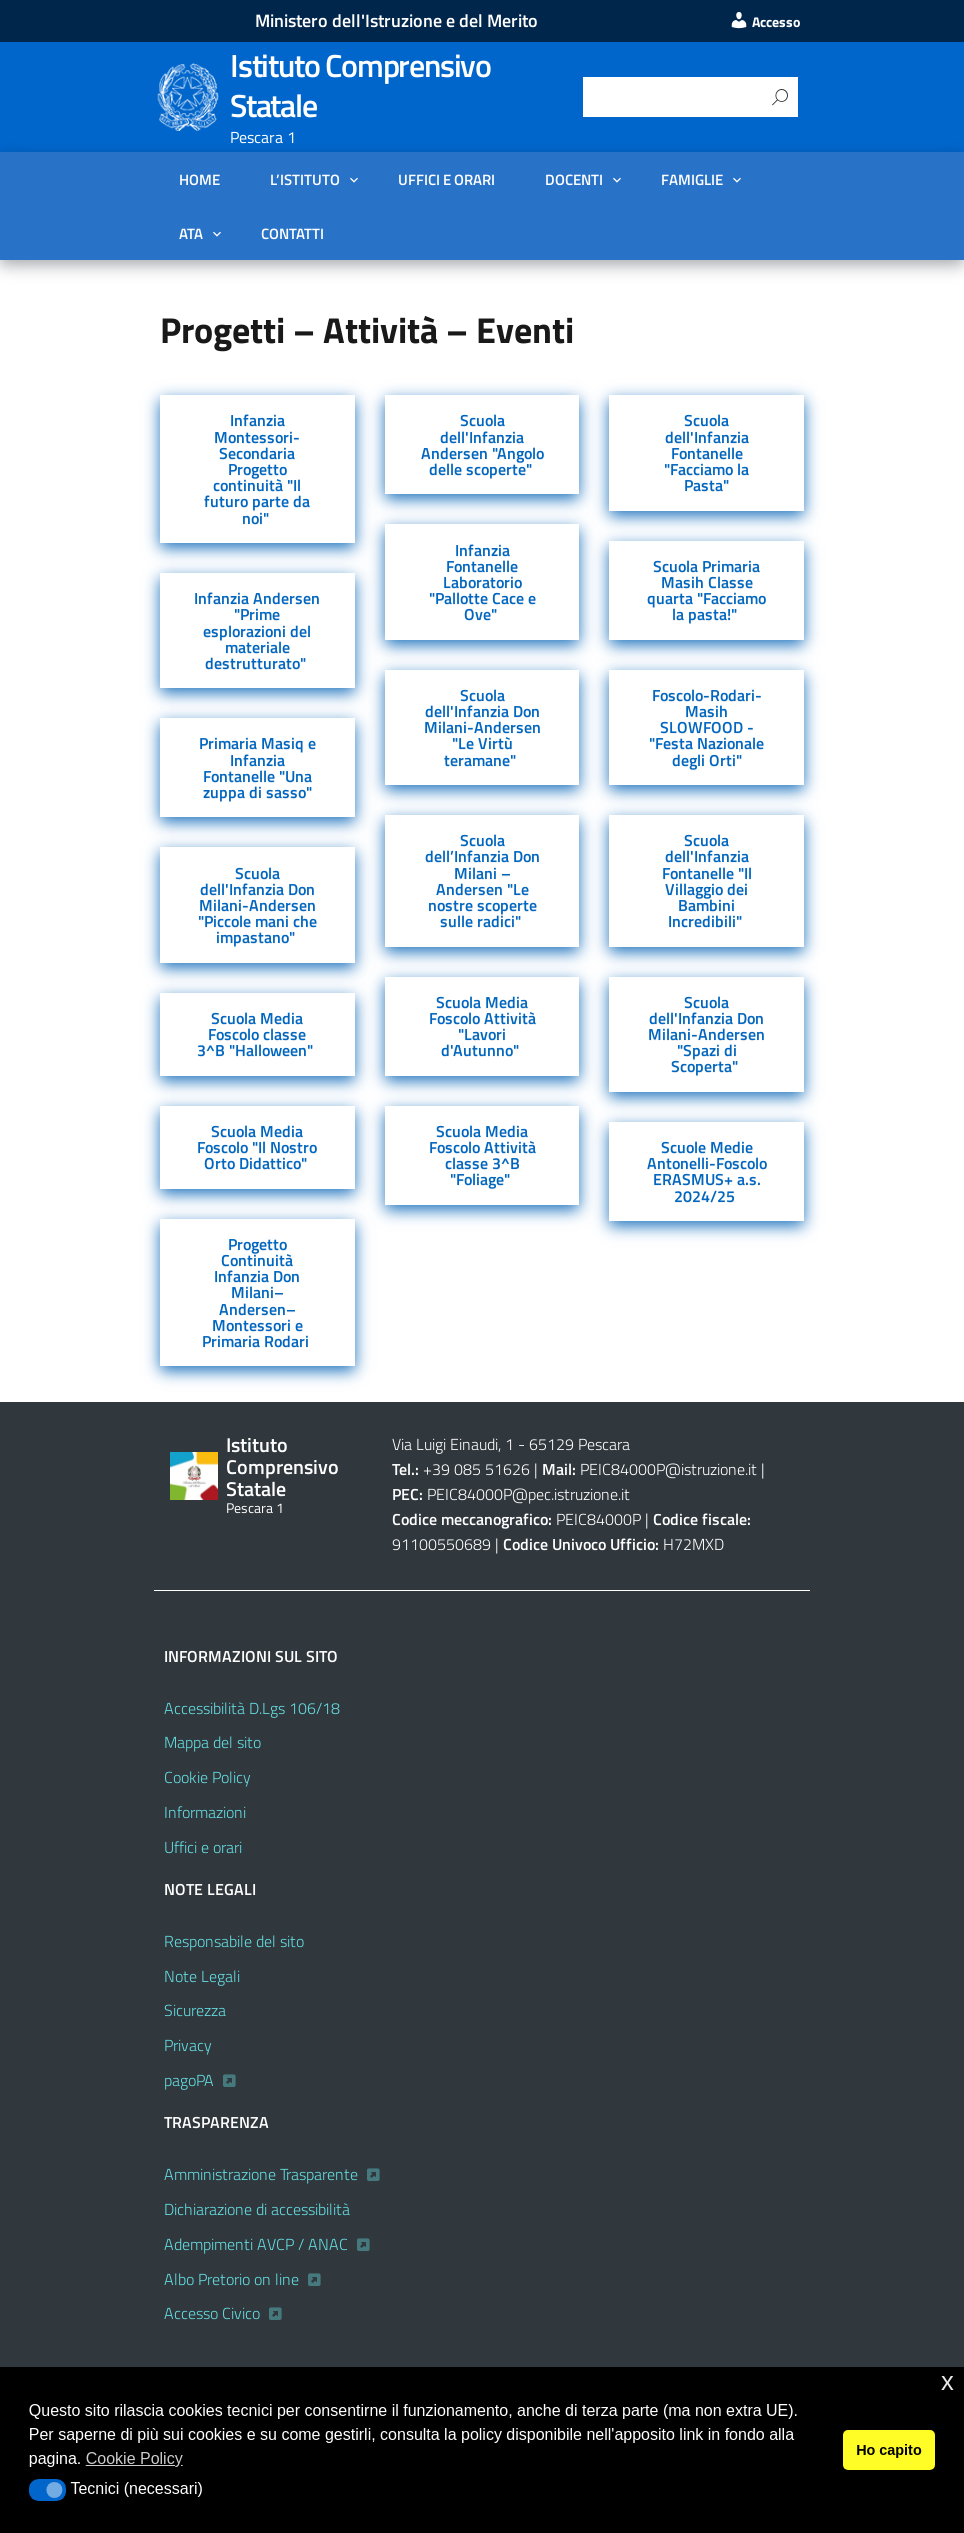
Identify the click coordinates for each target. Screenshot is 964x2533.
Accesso (764, 22)
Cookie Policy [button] (134, 2458)
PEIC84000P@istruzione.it (668, 1469)
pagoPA (189, 2080)
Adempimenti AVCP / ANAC (256, 2244)
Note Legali (202, 1976)
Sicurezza (195, 2010)
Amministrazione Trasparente (261, 2174)
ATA (191, 233)
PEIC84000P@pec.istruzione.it (528, 1494)
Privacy (188, 2045)
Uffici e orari (446, 179)
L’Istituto (305, 179)
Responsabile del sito (234, 1941)
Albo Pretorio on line (231, 2279)
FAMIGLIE (692, 179)
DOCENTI (574, 179)
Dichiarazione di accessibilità (257, 2209)
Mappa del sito (212, 1742)
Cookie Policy (207, 1777)
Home (199, 179)
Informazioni (205, 1812)
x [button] (947, 2381)
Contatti (292, 233)
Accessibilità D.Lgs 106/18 (252, 1708)
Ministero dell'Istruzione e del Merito (396, 20)
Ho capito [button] (889, 2450)
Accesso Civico (212, 2313)
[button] (47, 2490)
